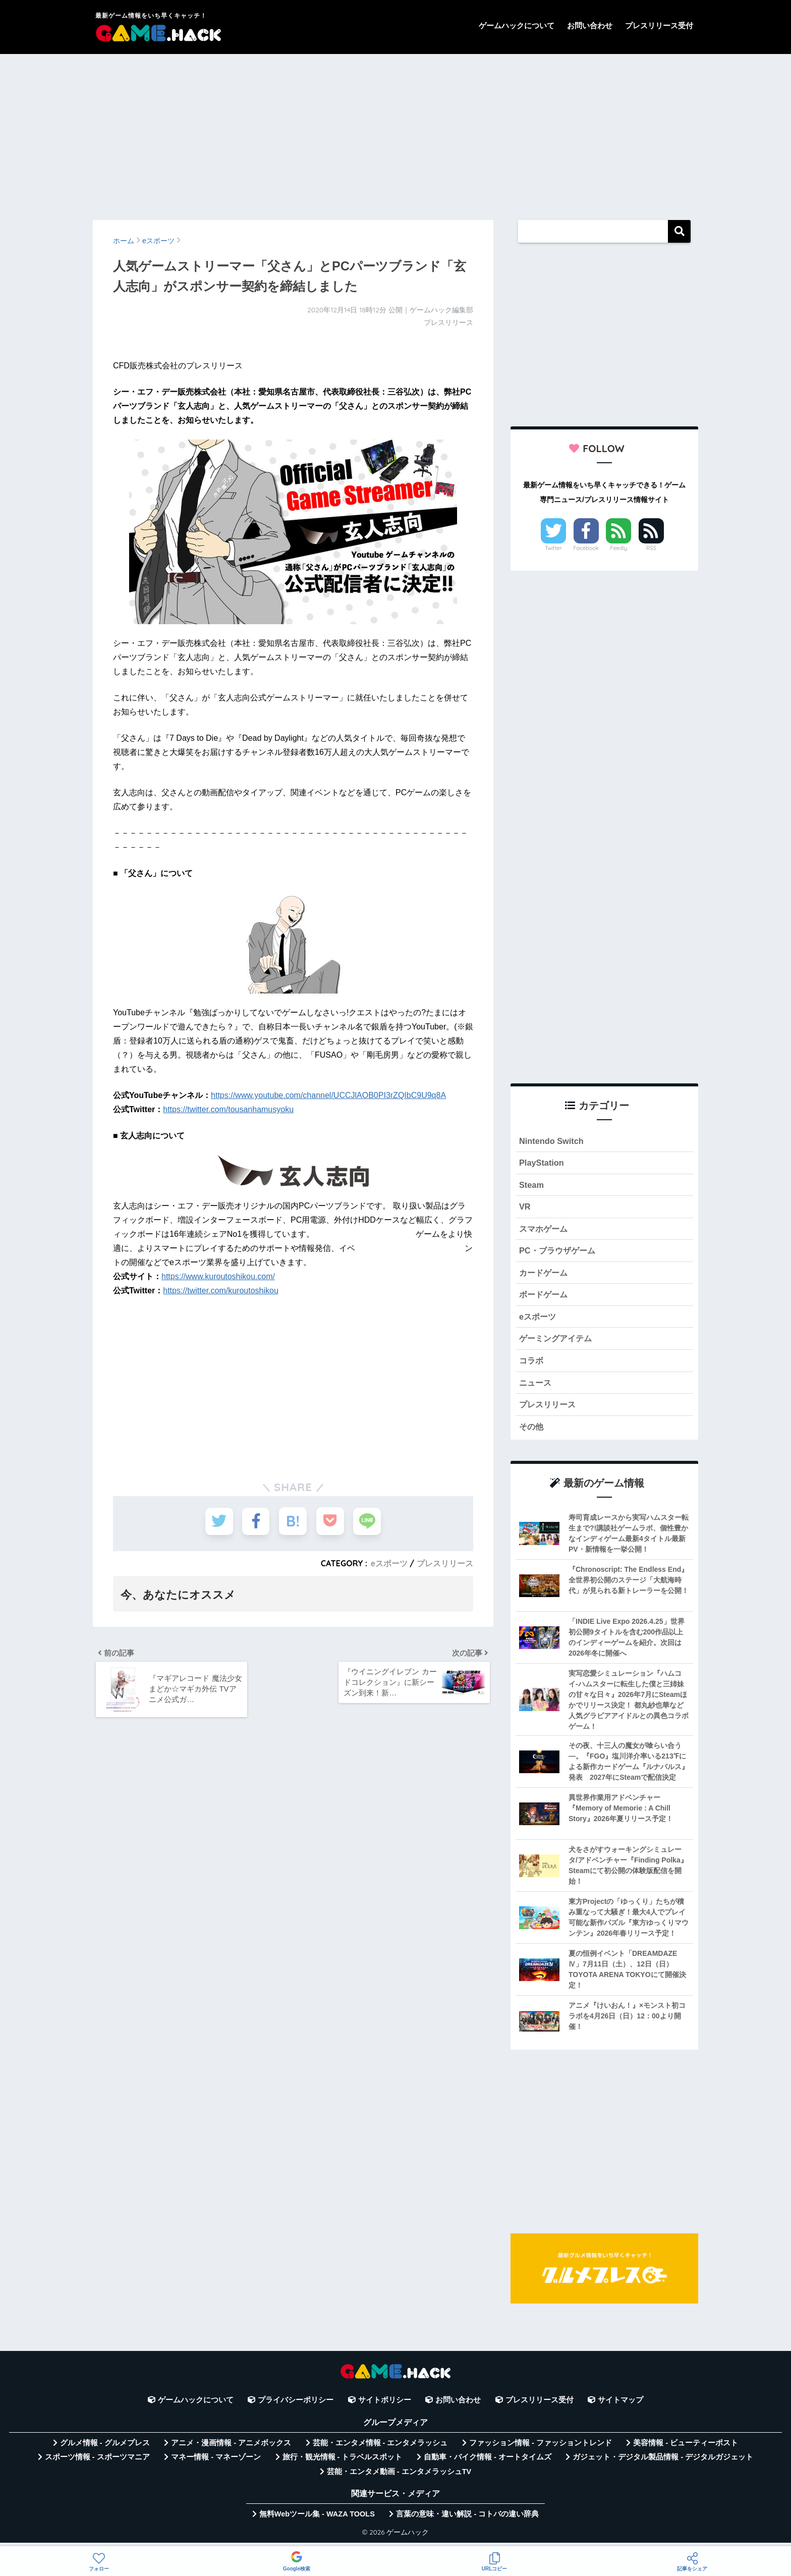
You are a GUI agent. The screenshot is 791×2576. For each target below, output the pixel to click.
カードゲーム (545, 1275)
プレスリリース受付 (659, 25)
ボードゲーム (545, 1297)
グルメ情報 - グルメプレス (105, 2448)
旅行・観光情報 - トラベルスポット (342, 2462)
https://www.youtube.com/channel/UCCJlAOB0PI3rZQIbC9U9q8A (328, 1095)
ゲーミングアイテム (557, 1342)
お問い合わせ (589, 25)
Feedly (619, 548)
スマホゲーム (545, 1230)
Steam (531, 1185)
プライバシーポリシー (295, 2406)
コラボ (532, 1364)
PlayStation (542, 1163)
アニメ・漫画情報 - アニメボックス (231, 2448)
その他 (532, 1432)
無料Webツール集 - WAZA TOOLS (317, 2519)
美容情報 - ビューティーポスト (685, 2448)
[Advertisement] (395, 132)
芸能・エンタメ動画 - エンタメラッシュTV (399, 2477)
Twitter (553, 548)
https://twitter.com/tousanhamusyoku (228, 1109)
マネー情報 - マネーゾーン (216, 2462)
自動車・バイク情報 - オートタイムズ (487, 2462)
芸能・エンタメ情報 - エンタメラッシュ (380, 2448)
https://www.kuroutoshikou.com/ (218, 1276)
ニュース (536, 1387)
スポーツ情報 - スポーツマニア (97, 2462)
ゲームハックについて (516, 25)
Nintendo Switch (552, 1141)
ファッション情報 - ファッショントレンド (540, 2448)
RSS (651, 548)
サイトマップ (620, 2406)
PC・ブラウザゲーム (559, 1252)
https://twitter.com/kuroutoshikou (220, 1290)
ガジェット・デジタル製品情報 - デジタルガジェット (663, 2462)
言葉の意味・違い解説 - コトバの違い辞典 (467, 2519)
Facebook (586, 548)
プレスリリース (445, 1563)
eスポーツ (389, 1563)
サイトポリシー (384, 2406)
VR (525, 1208)
